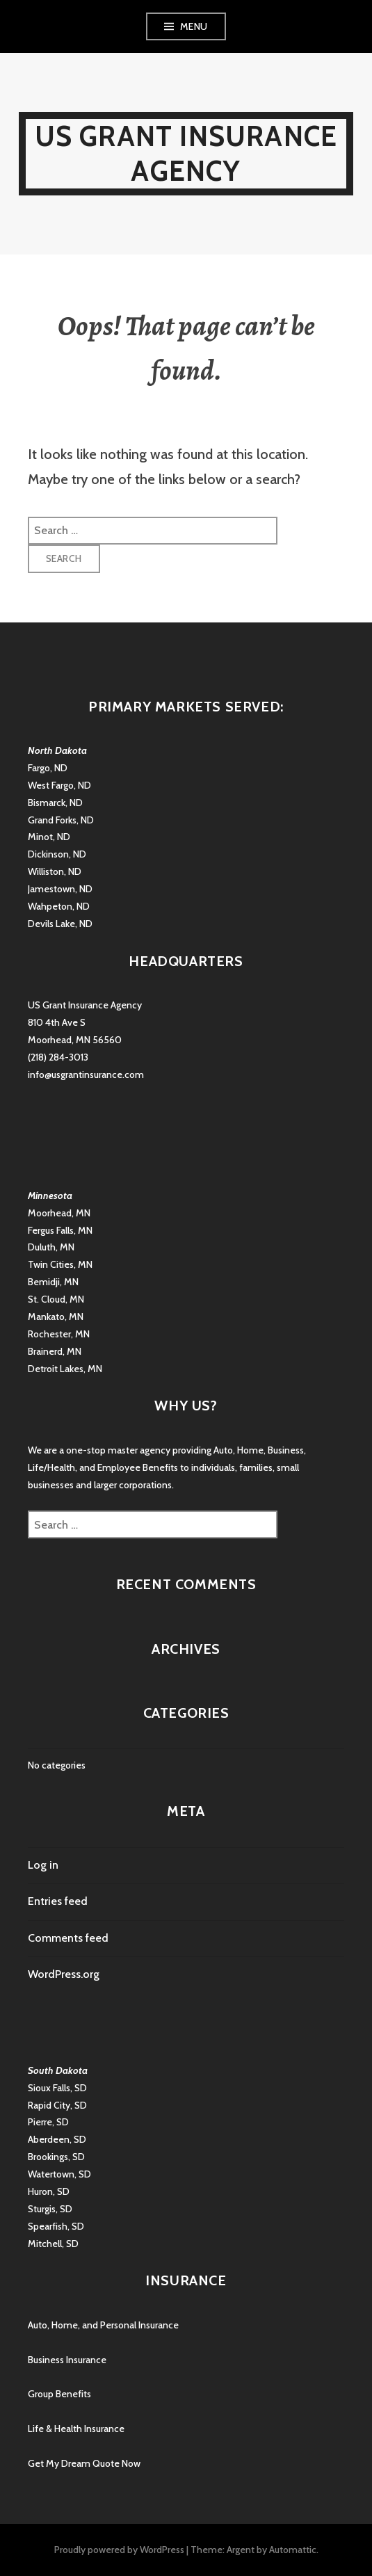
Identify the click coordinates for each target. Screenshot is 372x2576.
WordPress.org (63, 1974)
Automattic (292, 2549)
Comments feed (68, 1938)
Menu (194, 26)
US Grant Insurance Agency (186, 153)
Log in (43, 1864)
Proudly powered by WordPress (119, 2549)
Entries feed (58, 1901)
